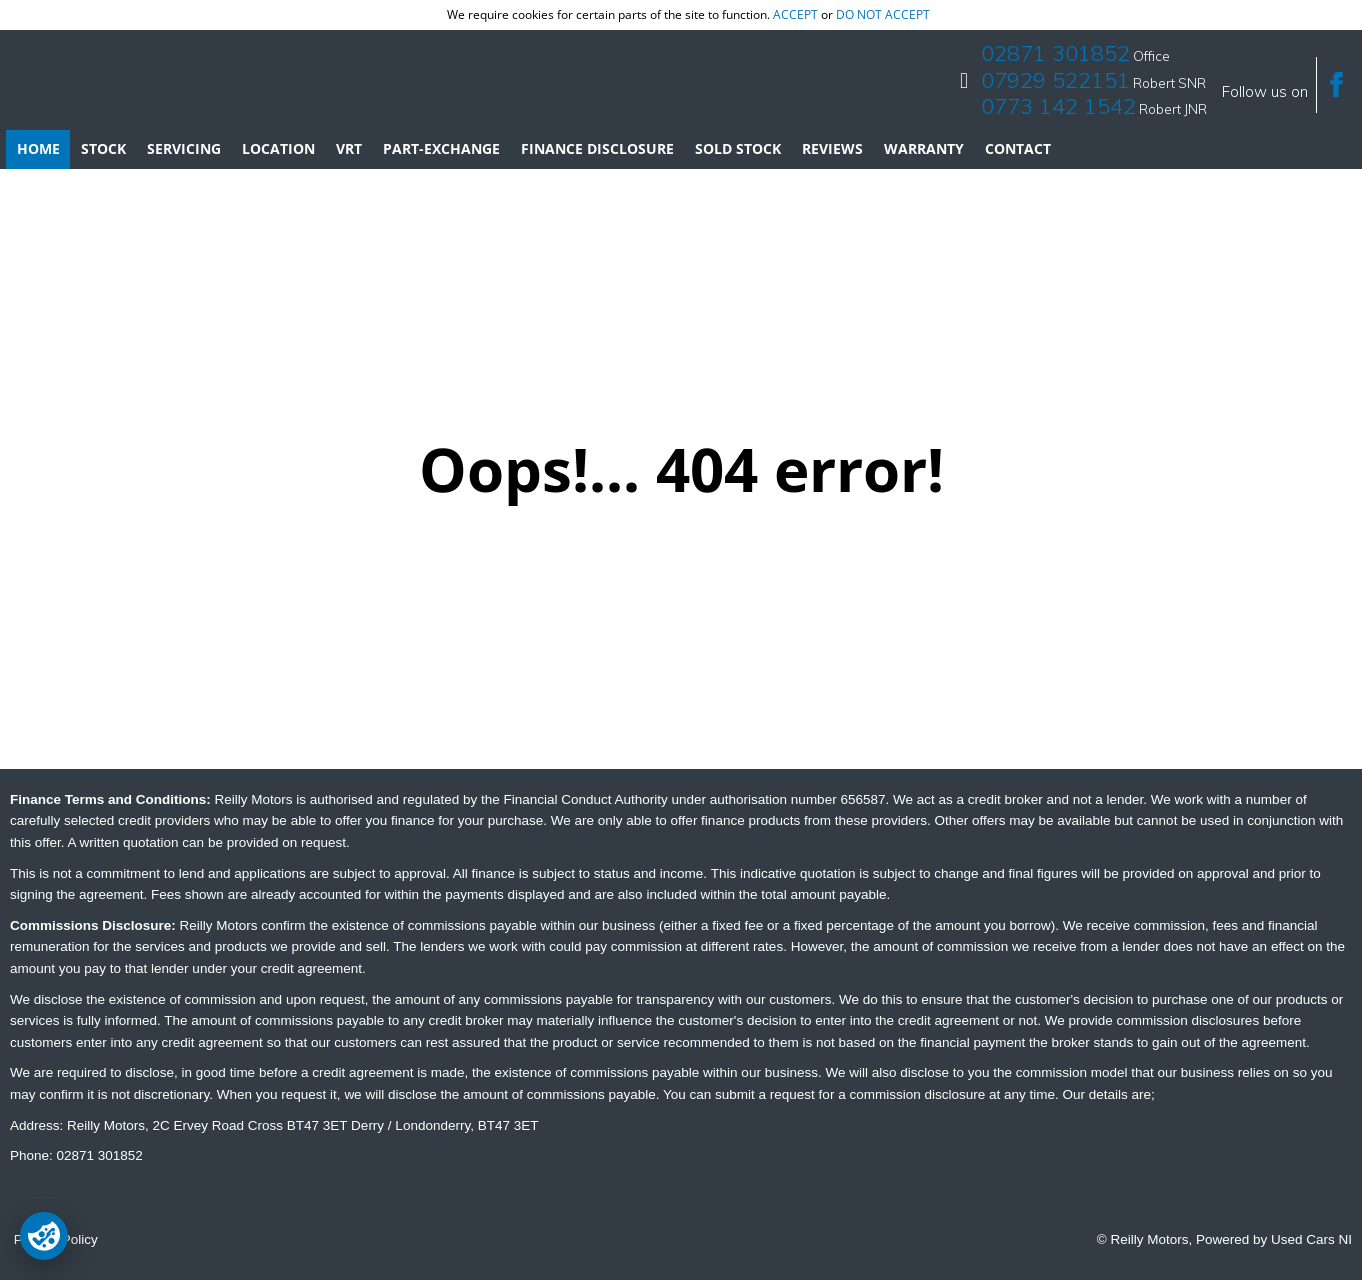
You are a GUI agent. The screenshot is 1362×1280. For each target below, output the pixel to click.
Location (278, 148)
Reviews (832, 148)
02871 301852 (1055, 53)
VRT (349, 148)
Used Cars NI (1311, 1239)
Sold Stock (738, 148)
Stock (103, 148)
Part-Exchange (441, 148)
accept (795, 14)
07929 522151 (1055, 80)
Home (38, 148)
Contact (1018, 148)
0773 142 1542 (1058, 106)
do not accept (883, 14)
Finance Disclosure (597, 148)
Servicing (184, 148)
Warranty (924, 148)
